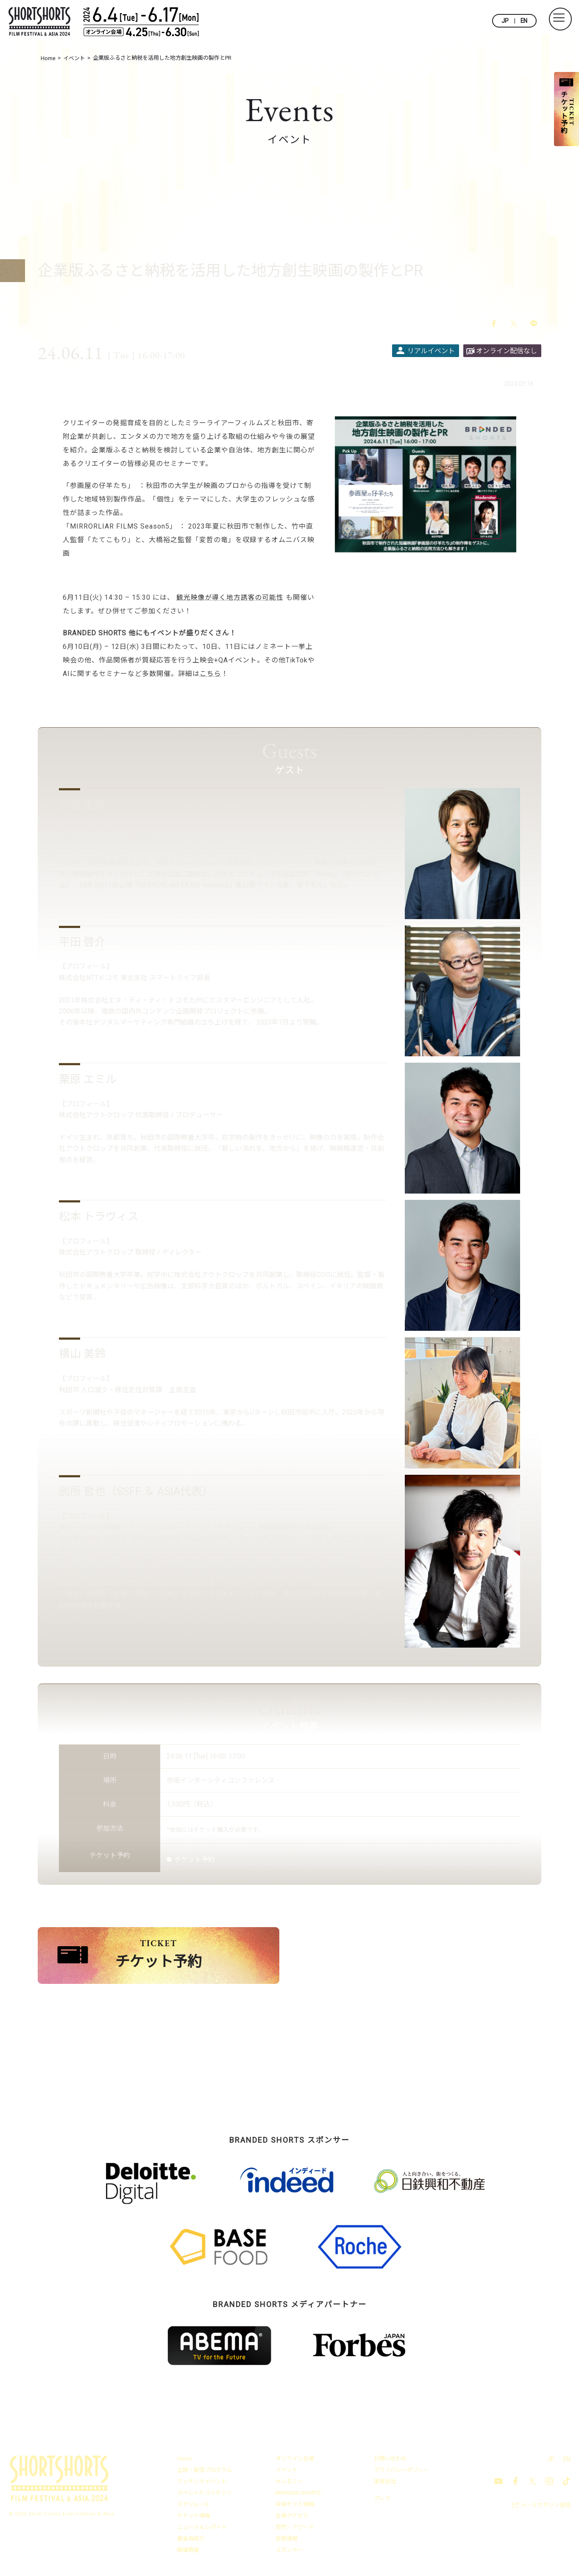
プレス (382, 2499)
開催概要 (188, 2551)
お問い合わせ (390, 2460)
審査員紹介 (191, 2540)
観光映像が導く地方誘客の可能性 (230, 598)
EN (523, 20)
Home (184, 2460)
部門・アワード (295, 2529)
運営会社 (385, 2483)
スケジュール (193, 2506)
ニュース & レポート (202, 2529)
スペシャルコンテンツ (204, 2494)
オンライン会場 (295, 2460)
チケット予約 (194, 1860)
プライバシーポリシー (401, 2471)
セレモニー (289, 2483)
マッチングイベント (202, 2483)
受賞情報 (287, 2540)
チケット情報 (193, 2517)
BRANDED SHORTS (299, 2494)
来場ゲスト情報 (295, 2506)
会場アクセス (292, 2517)
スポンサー (289, 2551)
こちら (210, 674)
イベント (287, 2471)
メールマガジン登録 (546, 2507)
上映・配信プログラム (204, 2471)
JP (504, 20)
